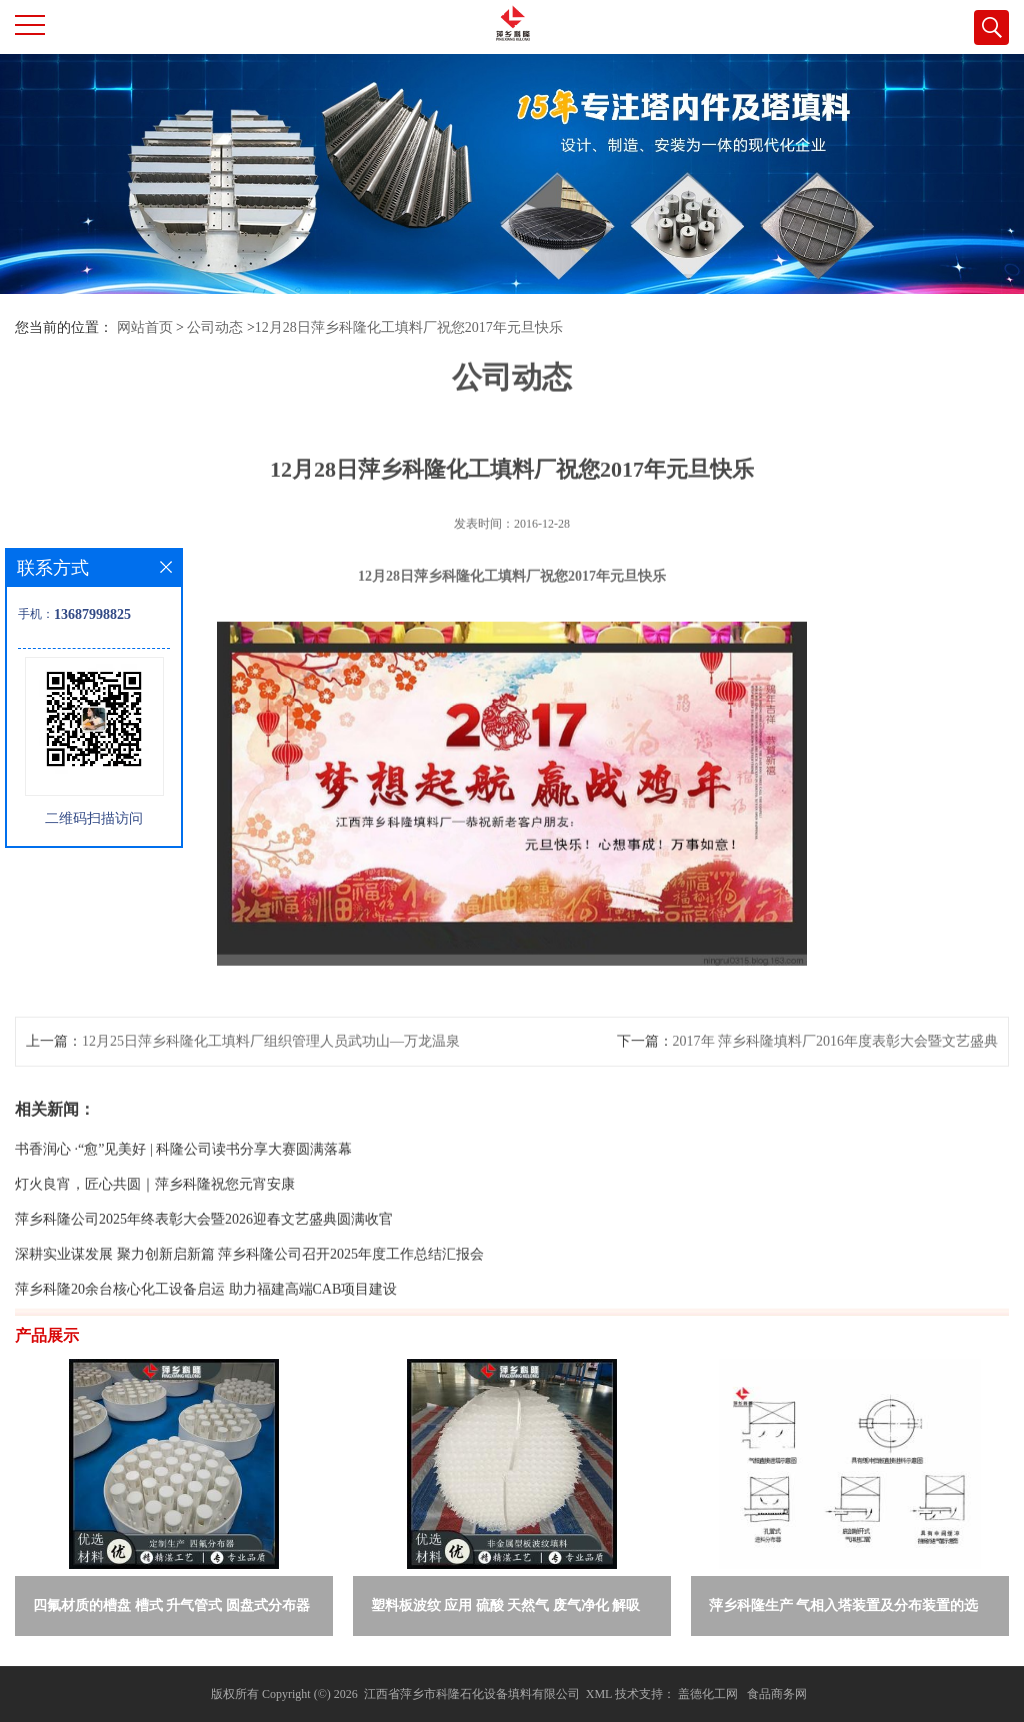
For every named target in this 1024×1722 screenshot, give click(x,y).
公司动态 (215, 327)
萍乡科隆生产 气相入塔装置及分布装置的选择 (844, 1609)
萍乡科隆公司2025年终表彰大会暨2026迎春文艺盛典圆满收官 (204, 1259)
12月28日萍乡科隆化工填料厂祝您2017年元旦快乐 (409, 327)
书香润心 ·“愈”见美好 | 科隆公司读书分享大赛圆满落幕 (183, 1189)
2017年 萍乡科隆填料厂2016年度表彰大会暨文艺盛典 (836, 1081)
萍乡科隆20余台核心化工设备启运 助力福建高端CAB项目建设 (206, 1329)
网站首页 (145, 327)
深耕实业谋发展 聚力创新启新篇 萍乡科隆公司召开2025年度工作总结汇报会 (249, 1294)
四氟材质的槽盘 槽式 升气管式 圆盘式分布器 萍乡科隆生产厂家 (171, 1609)
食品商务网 (777, 1694)
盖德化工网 (708, 1694)
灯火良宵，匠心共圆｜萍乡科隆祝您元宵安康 (155, 1224)
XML (599, 1694)
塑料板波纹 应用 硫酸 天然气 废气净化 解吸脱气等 (506, 1609)
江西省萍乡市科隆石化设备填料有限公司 (472, 1694)
